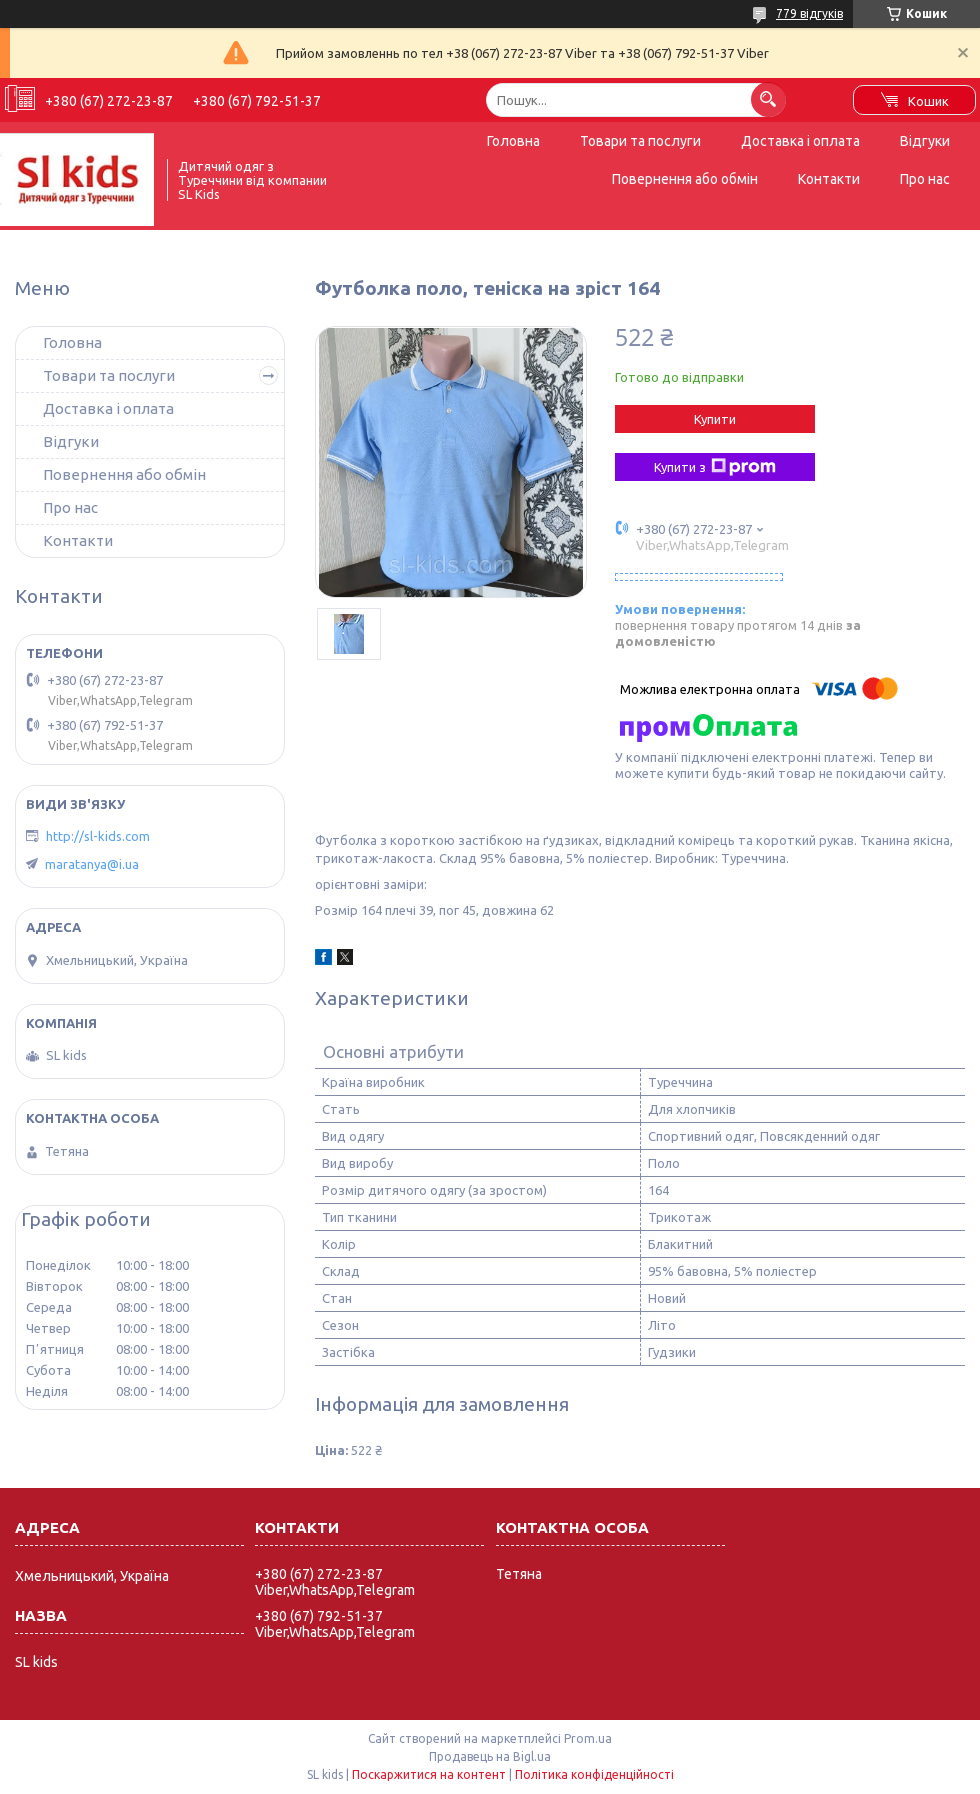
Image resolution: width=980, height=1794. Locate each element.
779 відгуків (809, 13)
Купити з (715, 467)
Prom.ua (588, 1738)
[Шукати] (768, 99)
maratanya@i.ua (92, 864)
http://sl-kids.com (98, 836)
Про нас (925, 179)
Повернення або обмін (685, 179)
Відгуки (925, 141)
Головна (513, 141)
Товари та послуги (640, 141)
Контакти (829, 179)
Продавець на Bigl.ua (490, 1756)
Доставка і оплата (800, 141)
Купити (715, 419)
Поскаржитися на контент (429, 1774)
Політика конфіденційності (594, 1774)
